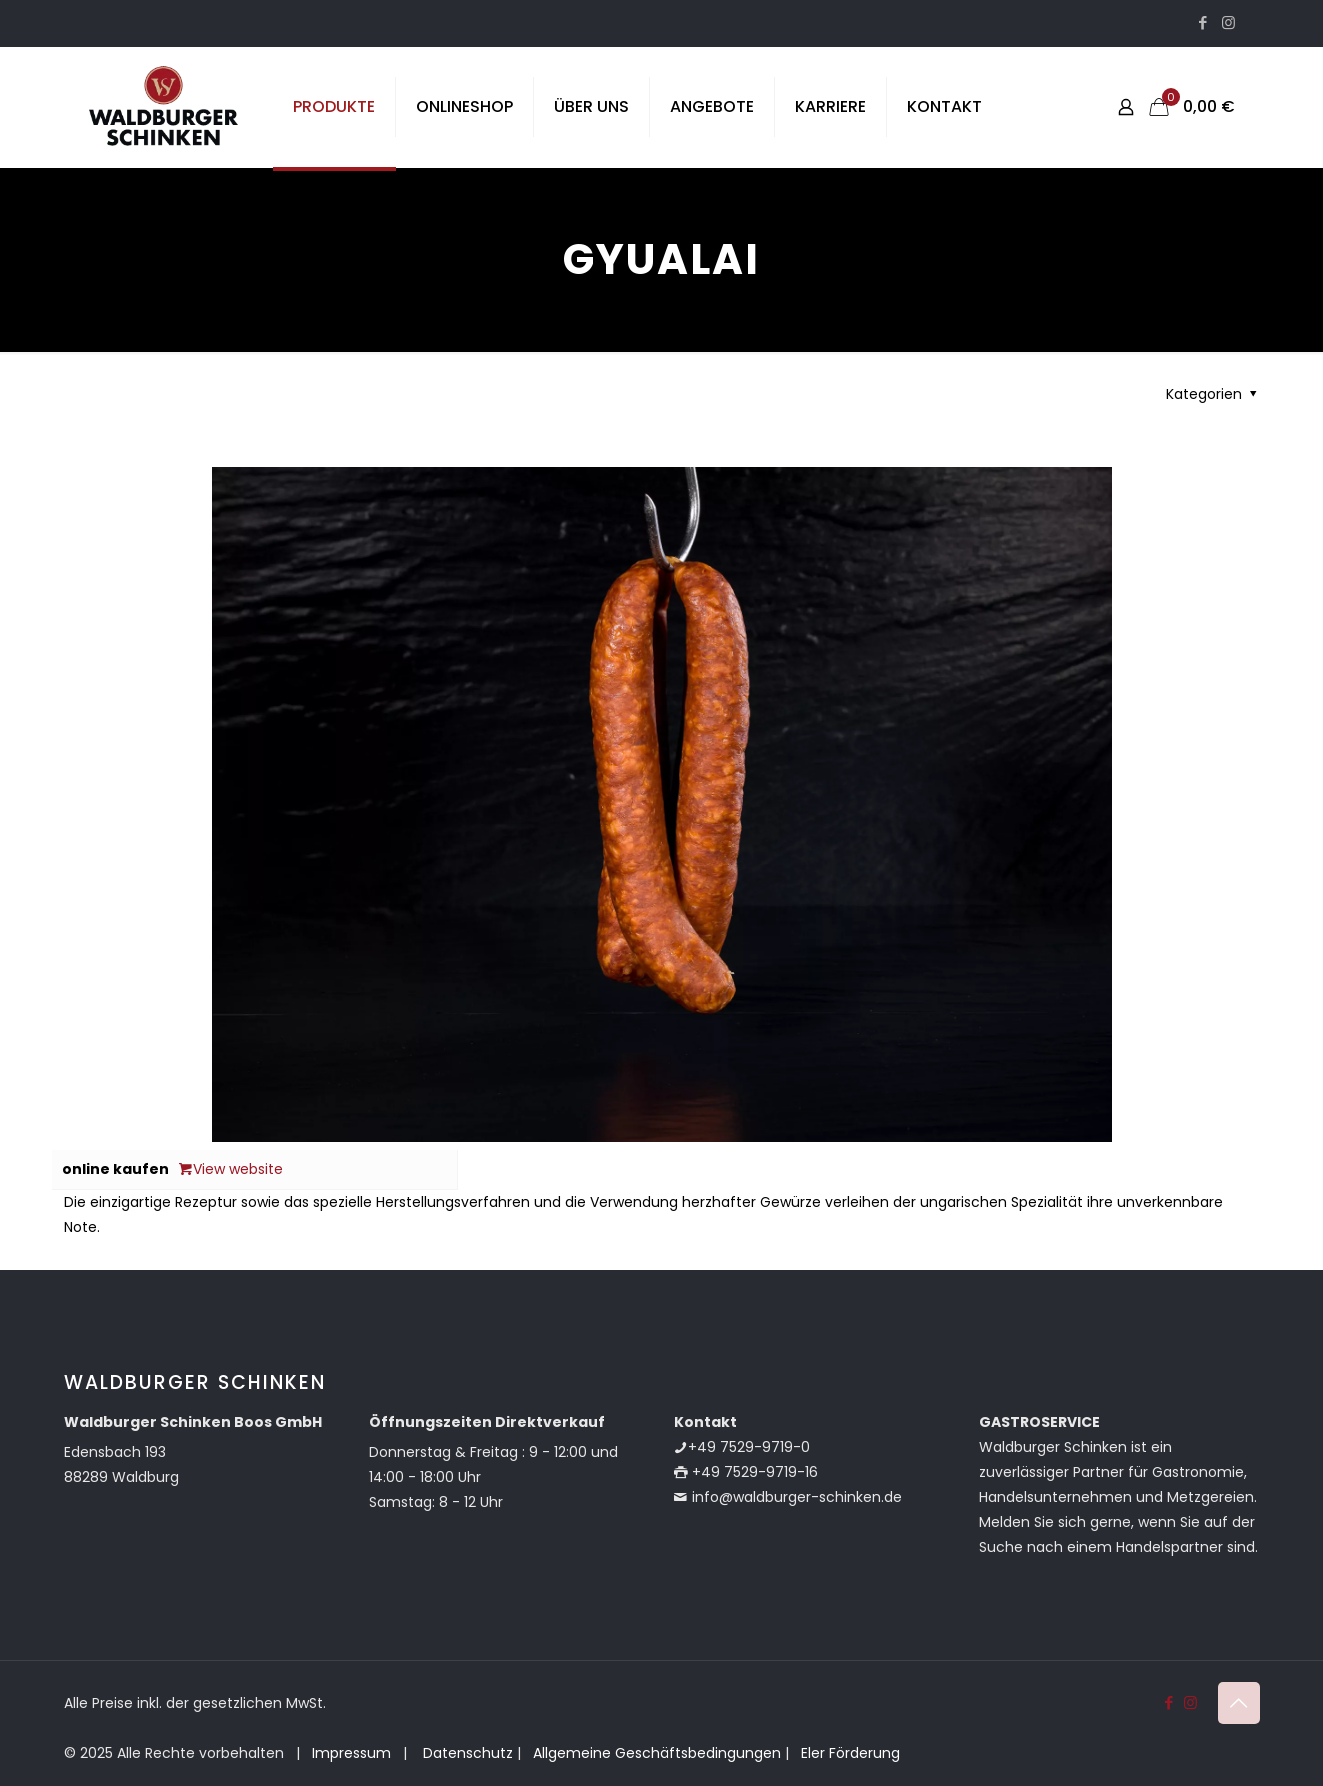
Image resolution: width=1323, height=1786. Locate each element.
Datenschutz (466, 1753)
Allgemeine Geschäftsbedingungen (657, 1753)
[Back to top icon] (1239, 1703)
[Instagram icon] (1228, 22)
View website (231, 1169)
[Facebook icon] (1203, 22)
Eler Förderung (850, 1753)
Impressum (351, 1753)
